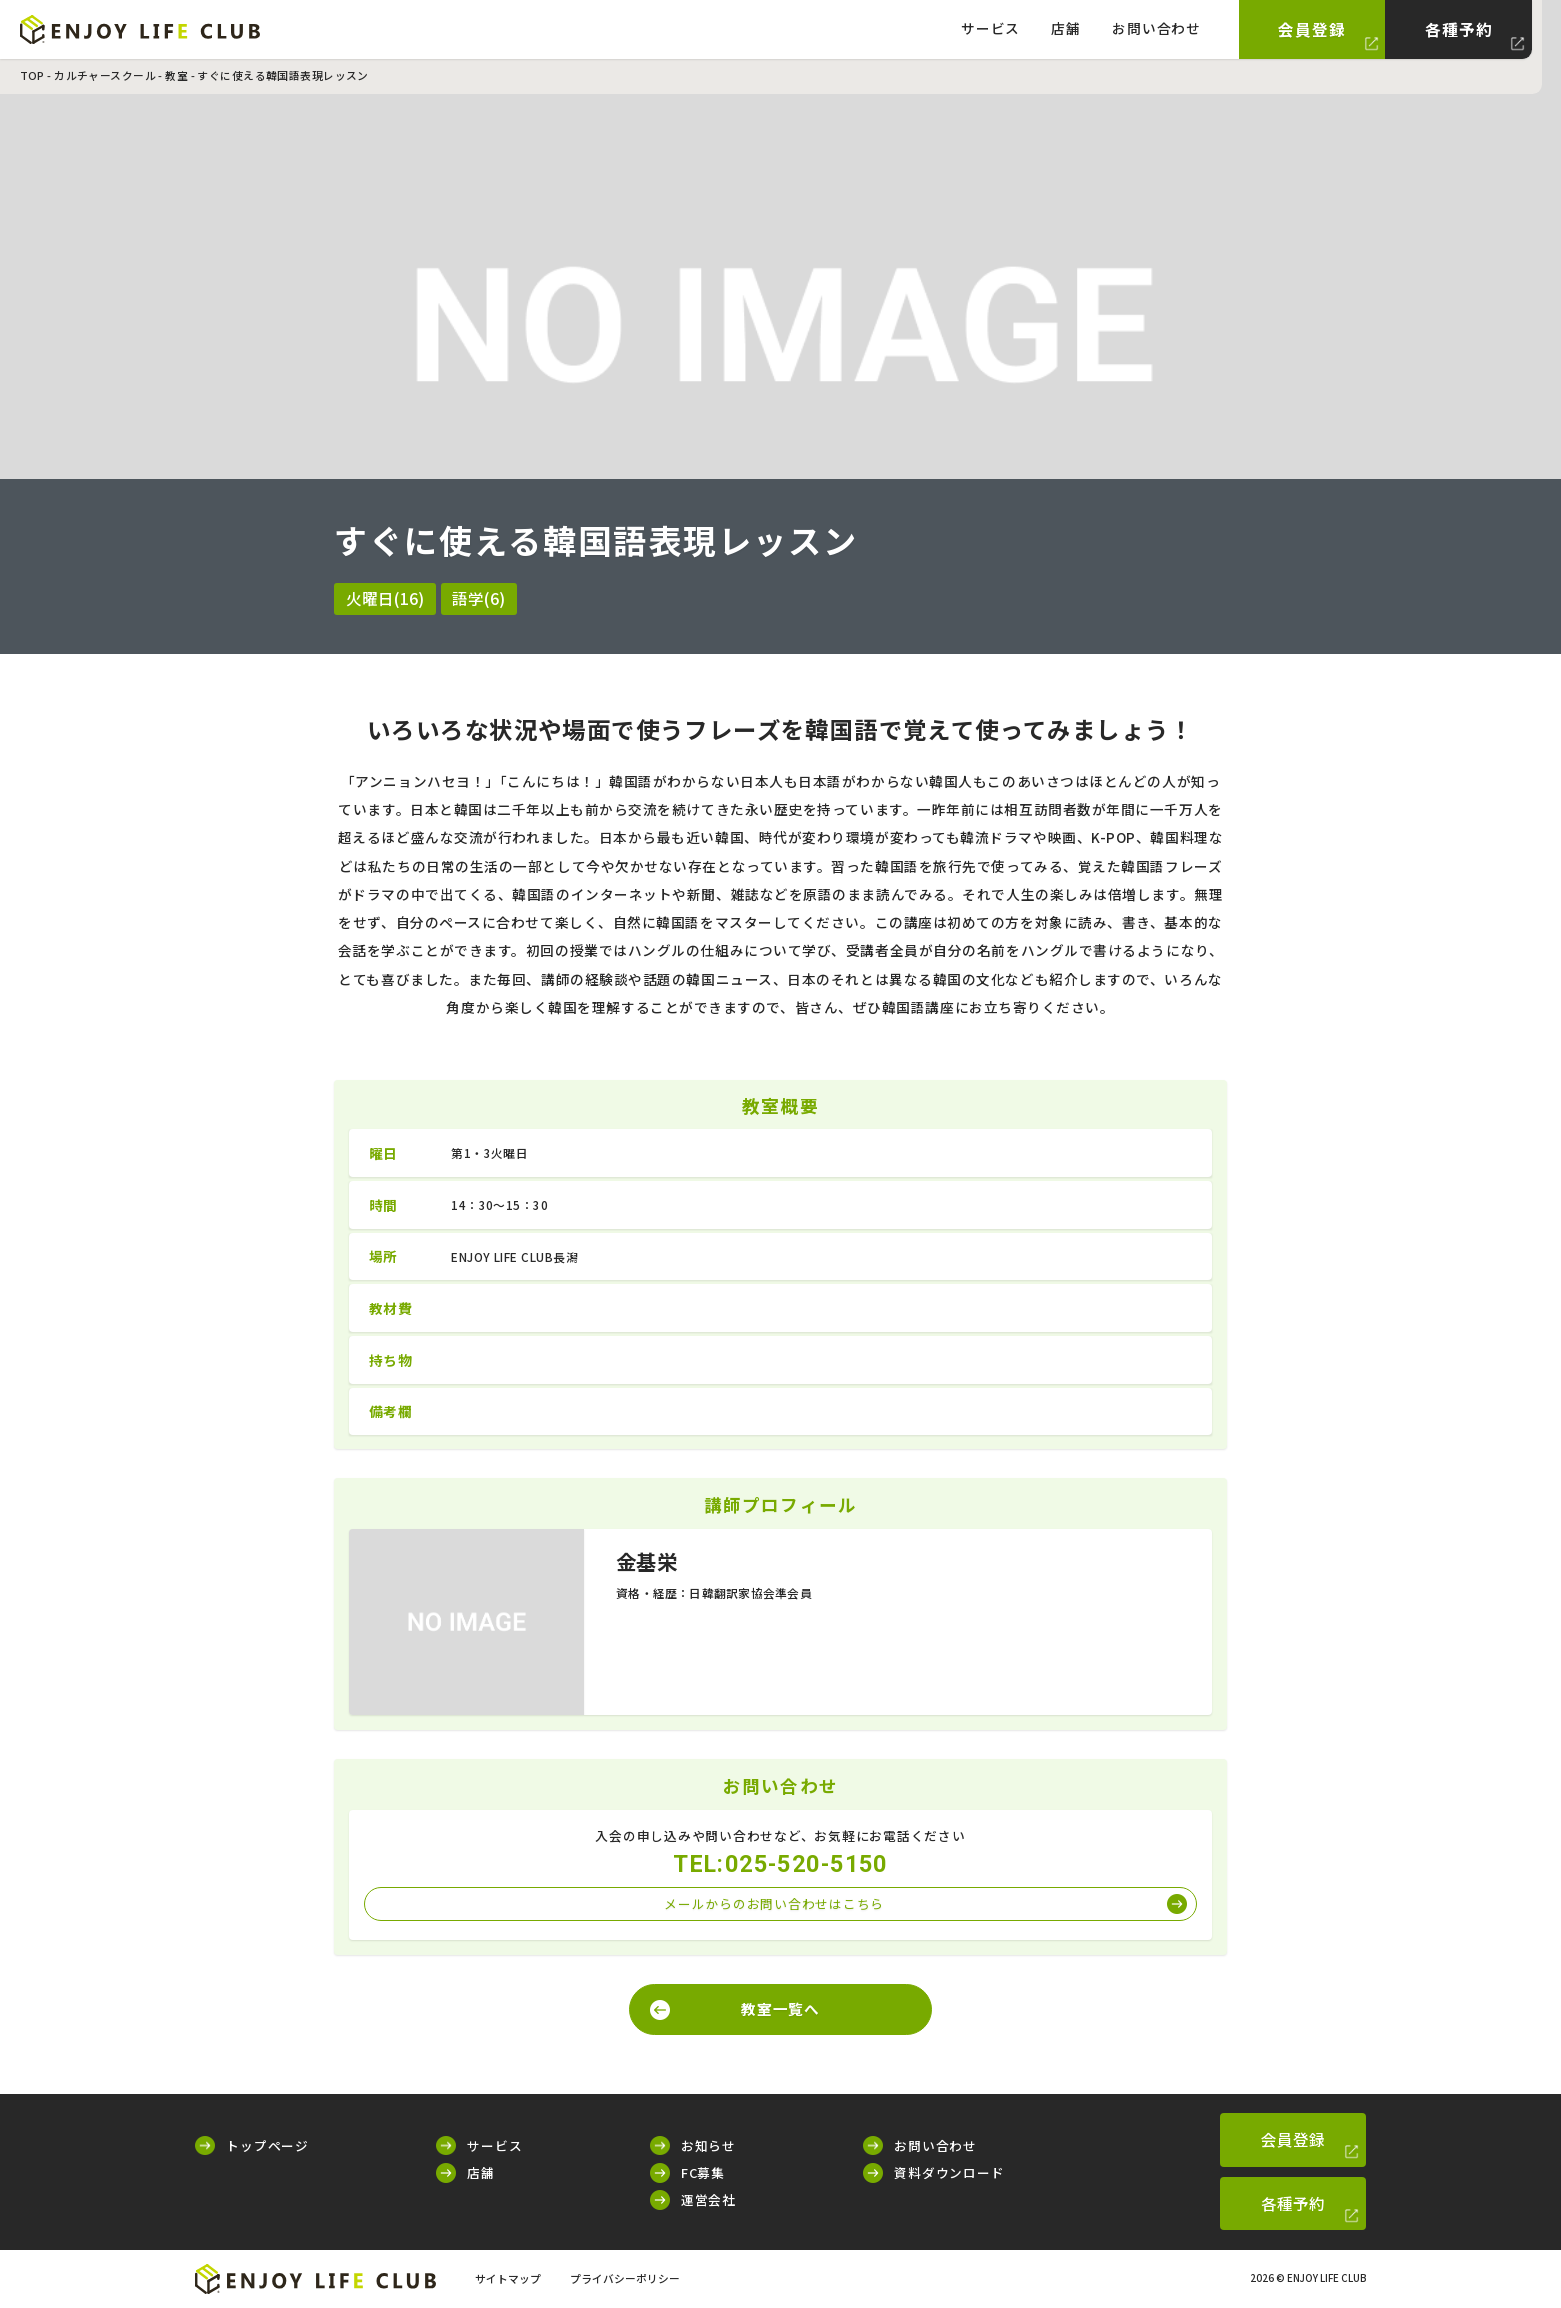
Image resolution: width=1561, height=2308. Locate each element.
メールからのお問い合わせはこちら (774, 1903)
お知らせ (708, 2145)
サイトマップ (508, 2278)
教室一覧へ (780, 2008)
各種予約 (1459, 29)
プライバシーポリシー (625, 2278)
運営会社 (708, 2199)
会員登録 (1312, 29)
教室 (176, 75)
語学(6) (478, 598)
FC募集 (703, 2172)
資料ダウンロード (949, 2172)
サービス (990, 28)
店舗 (1066, 28)
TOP (32, 75)
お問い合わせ (1156, 28)
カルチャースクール (105, 75)
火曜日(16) (385, 598)
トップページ (267, 2145)
